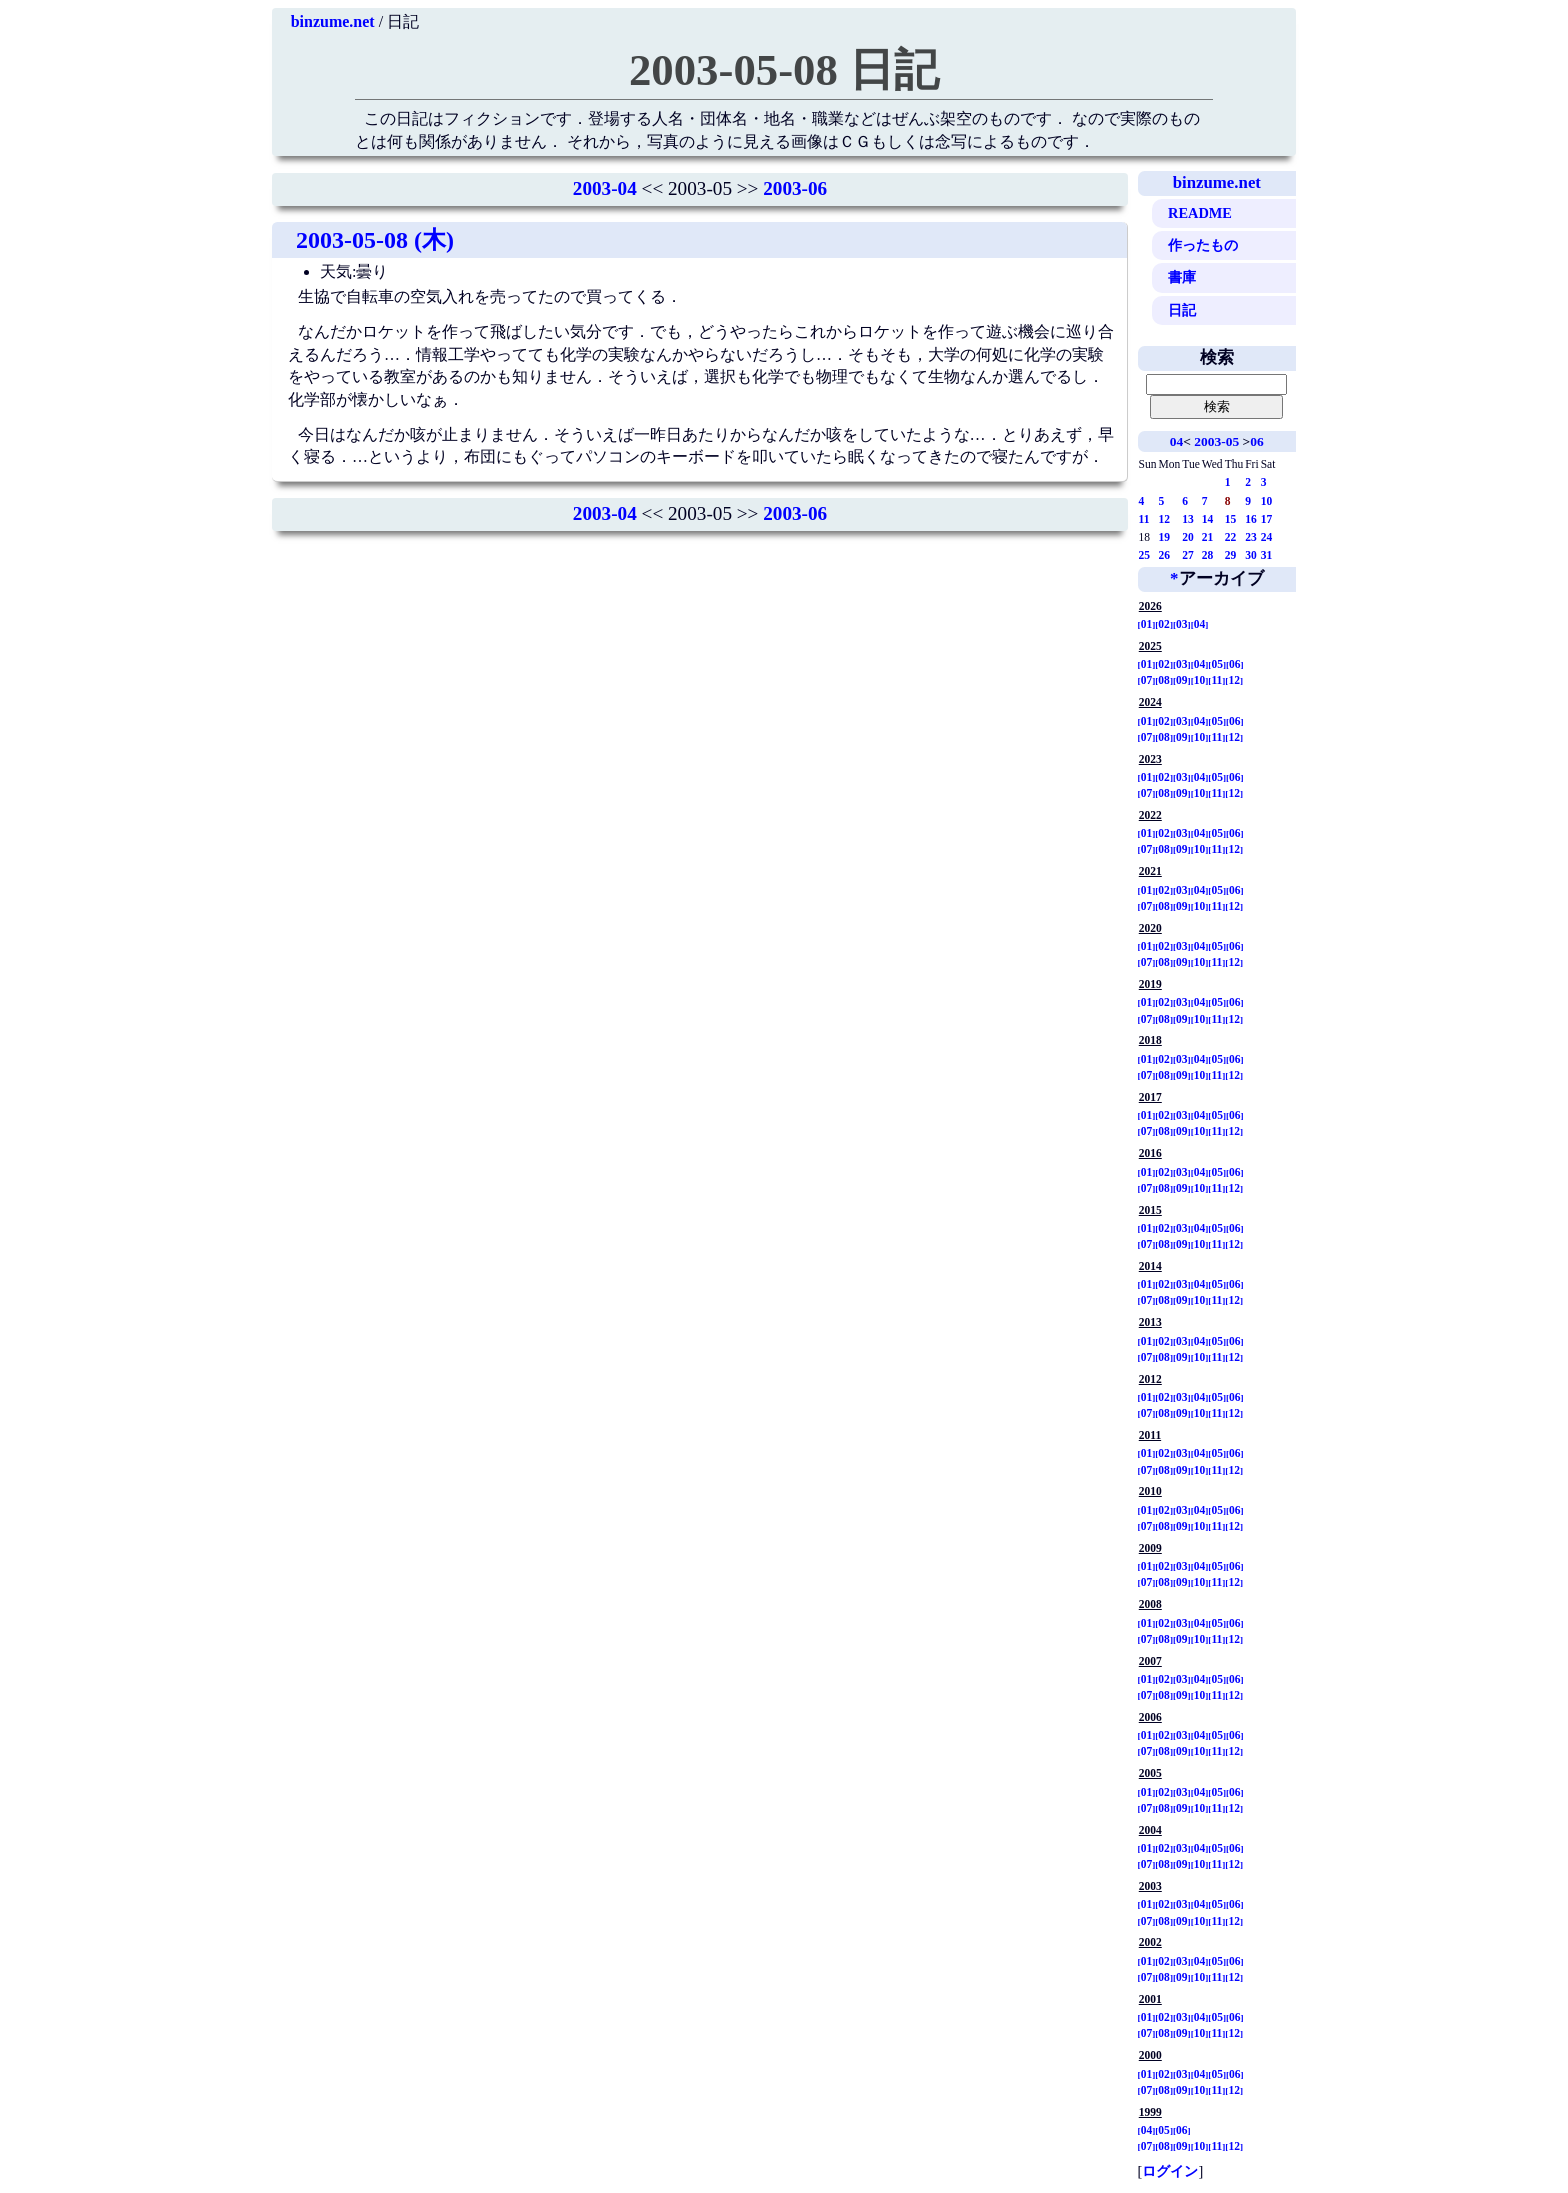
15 (1231, 519)
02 (1164, 624)
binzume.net (333, 21)
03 (1182, 624)
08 (1164, 680)
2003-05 (1216, 441)
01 (1147, 624)
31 (1267, 555)
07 (1147, 680)
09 (1182, 680)
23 (1251, 537)
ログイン (1170, 2171)
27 (1188, 555)
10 (1267, 501)
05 (1217, 664)
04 (1176, 441)
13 (1188, 519)
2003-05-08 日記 (784, 70)
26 (1165, 555)
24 (1267, 537)
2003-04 (605, 188)
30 (1251, 555)
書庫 (1182, 277)
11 (1144, 519)
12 (1165, 519)
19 (1165, 537)
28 (1208, 555)
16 (1251, 519)
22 (1231, 537)
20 (1188, 537)
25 (1145, 555)
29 (1231, 555)
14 (1208, 519)
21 (1208, 537)
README (1200, 213)
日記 (1182, 310)
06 (1256, 441)
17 (1267, 519)
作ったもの (1203, 245)
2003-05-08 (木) (375, 240)
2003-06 (795, 188)
